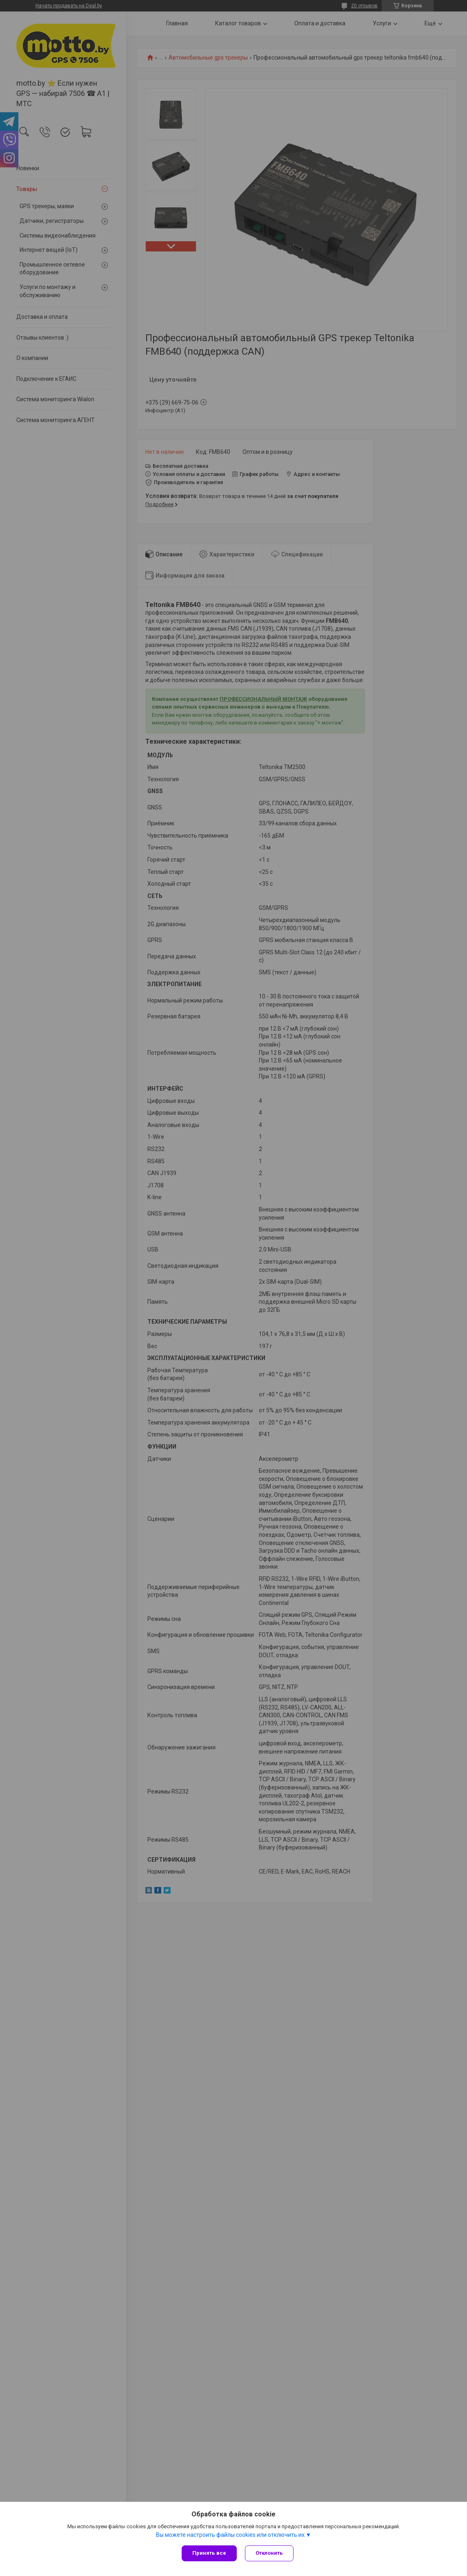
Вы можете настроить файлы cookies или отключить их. (231, 2535)
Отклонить (269, 2553)
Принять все (209, 2553)
